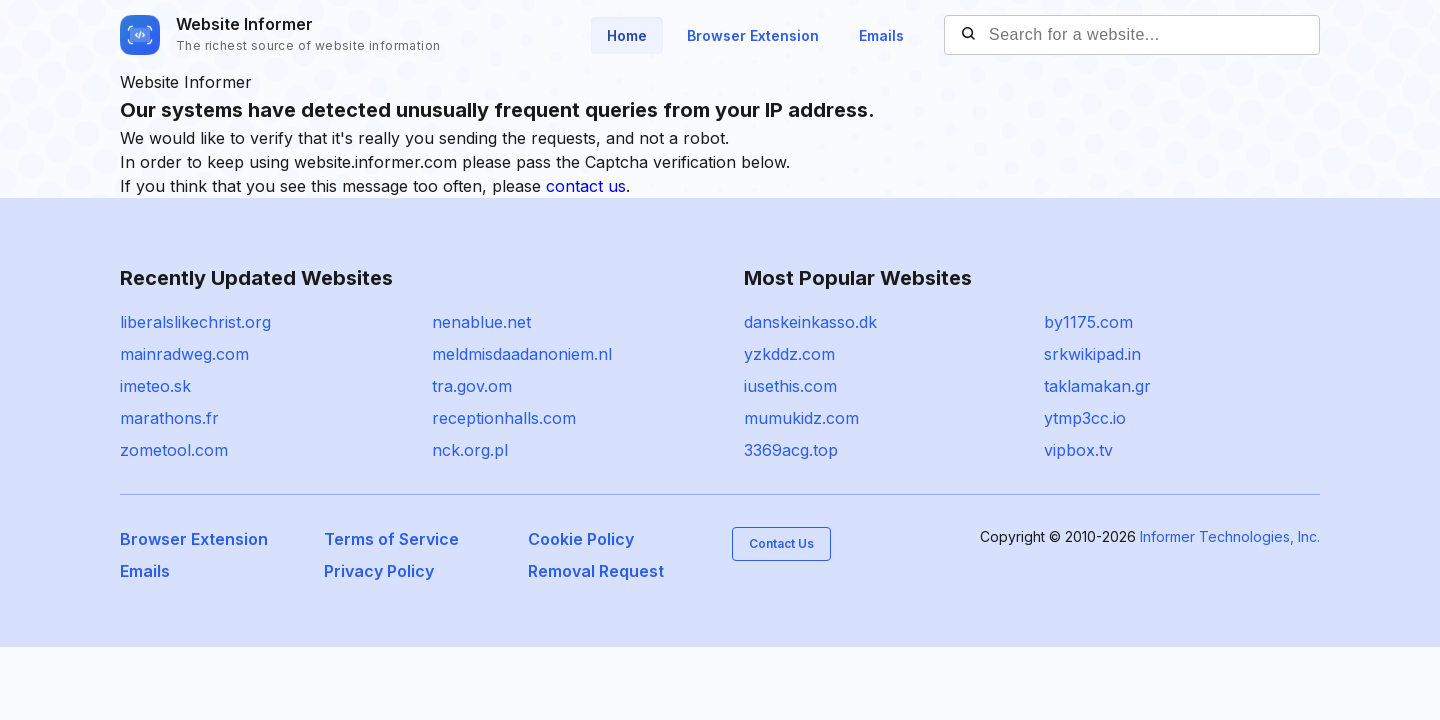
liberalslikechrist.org (195, 322)
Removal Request (596, 571)
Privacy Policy (379, 571)
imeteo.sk (155, 386)
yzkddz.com (789, 354)
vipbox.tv (1078, 450)
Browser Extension (753, 35)
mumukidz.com (801, 418)
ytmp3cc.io (1085, 418)
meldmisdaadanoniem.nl (522, 354)
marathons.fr (169, 418)
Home (627, 35)
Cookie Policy (581, 539)
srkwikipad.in (1092, 354)
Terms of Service (391, 539)
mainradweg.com (184, 354)
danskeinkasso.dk (810, 322)
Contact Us (781, 543)
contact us (586, 186)
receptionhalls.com (504, 418)
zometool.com (174, 450)
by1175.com (1088, 322)
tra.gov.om (472, 386)
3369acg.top (791, 450)
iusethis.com (790, 386)
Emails (881, 35)
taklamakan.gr (1097, 386)
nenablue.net (481, 322)
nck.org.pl (470, 450)
